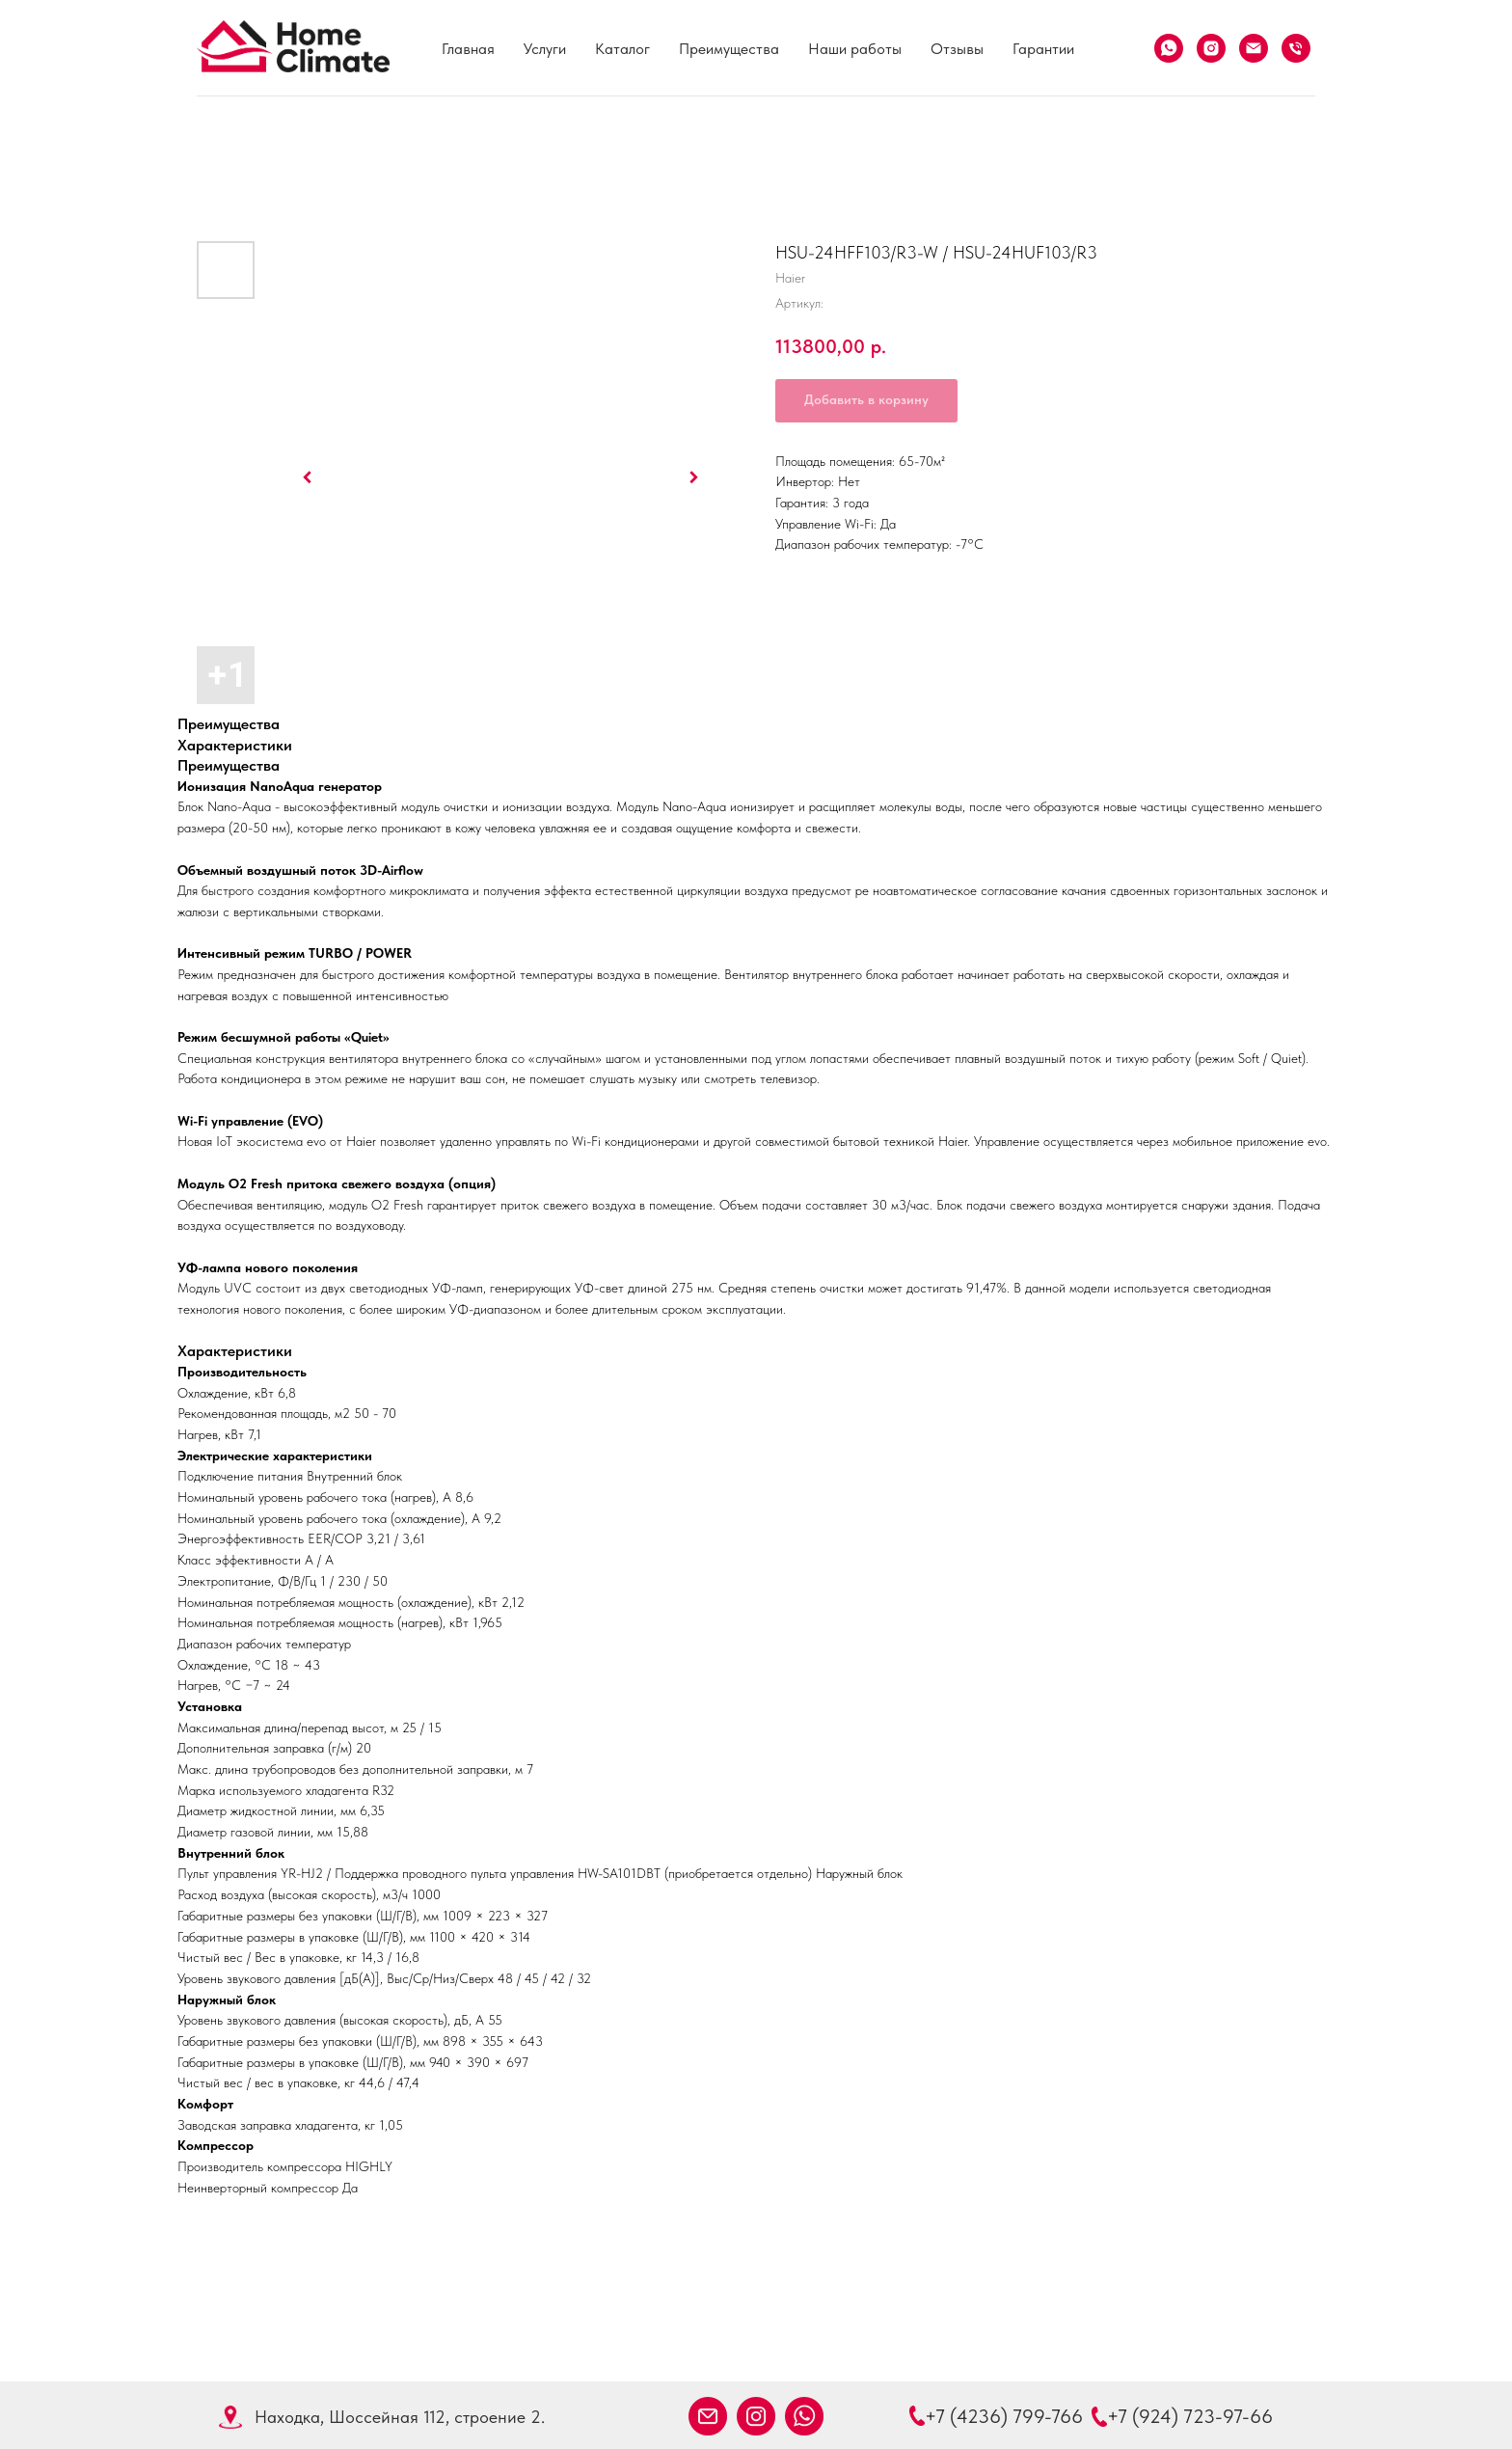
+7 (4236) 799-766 (1004, 2416)
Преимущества (729, 49)
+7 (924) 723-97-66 (1190, 2416)
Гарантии (1043, 49)
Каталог (622, 49)
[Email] (1253, 48)
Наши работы (855, 49)
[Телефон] (1296, 48)
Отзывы (957, 49)
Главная (468, 49)
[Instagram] (1211, 48)
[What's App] (1168, 48)
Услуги (545, 49)
